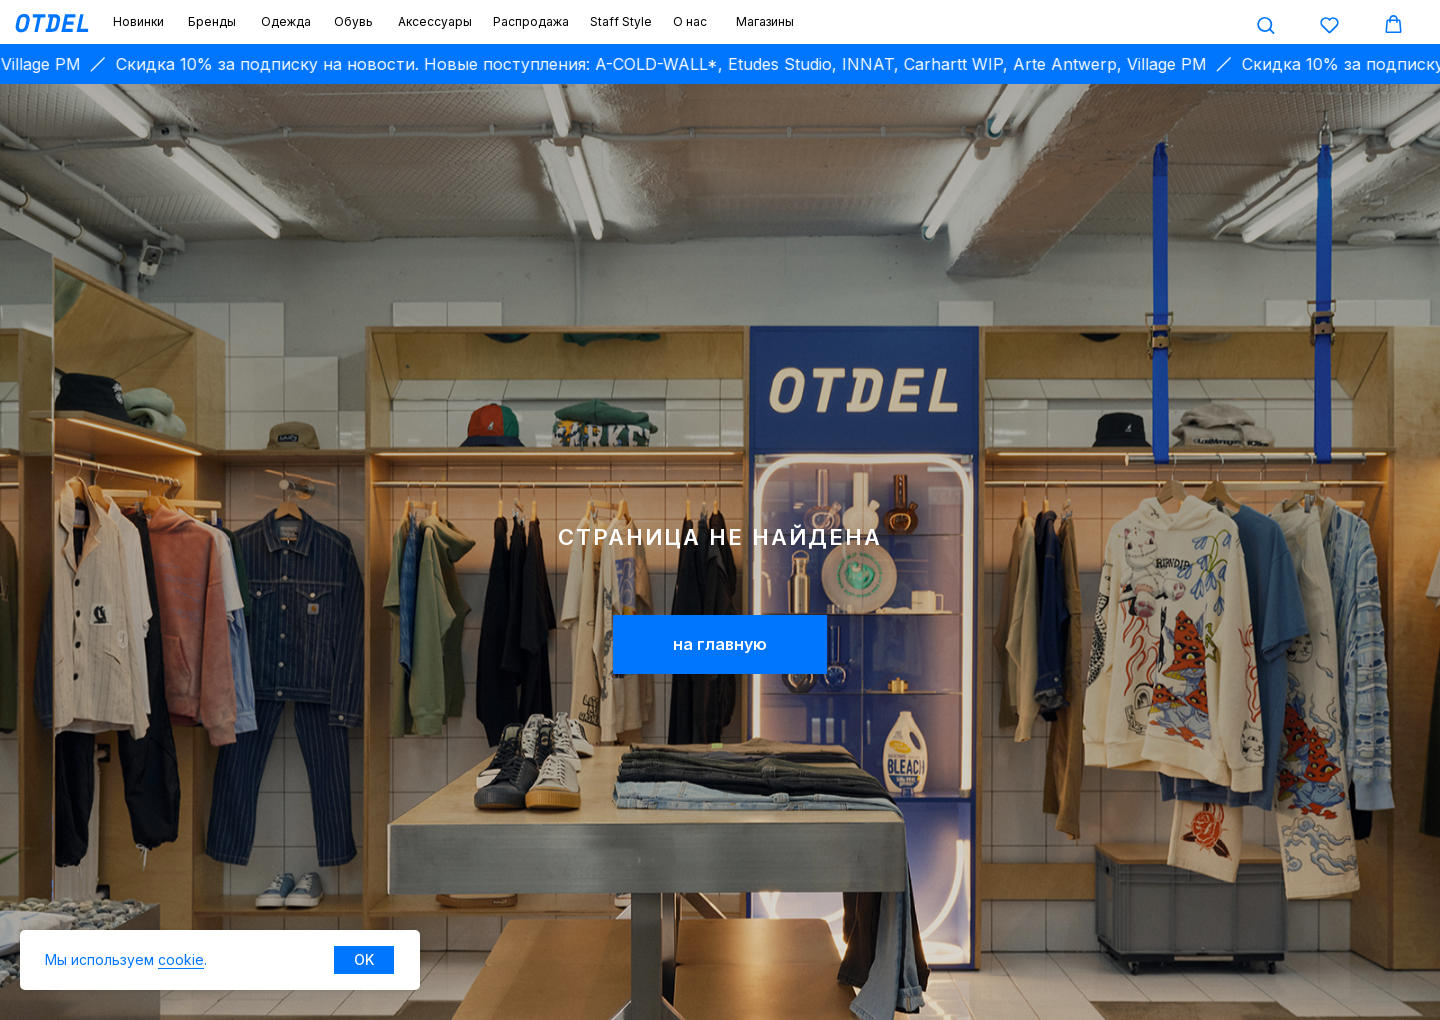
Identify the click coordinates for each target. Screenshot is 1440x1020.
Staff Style (621, 21)
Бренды (212, 21)
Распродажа (531, 21)
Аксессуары (435, 21)
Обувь (353, 21)
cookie (181, 959)
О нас (690, 21)
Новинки (138, 21)
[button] (1265, 24)
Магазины (765, 21)
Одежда (286, 21)
